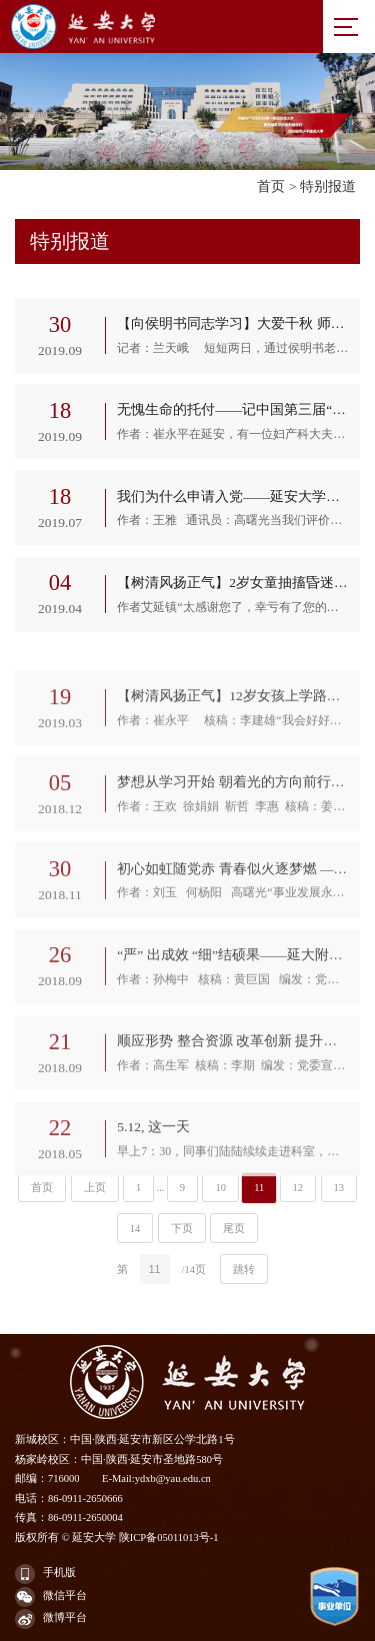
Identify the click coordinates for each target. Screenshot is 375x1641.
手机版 (45, 1574)
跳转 (244, 1269)
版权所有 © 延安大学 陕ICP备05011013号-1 (117, 1537)
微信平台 (51, 1597)
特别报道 (328, 186)
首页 (271, 186)
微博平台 (51, 1619)
